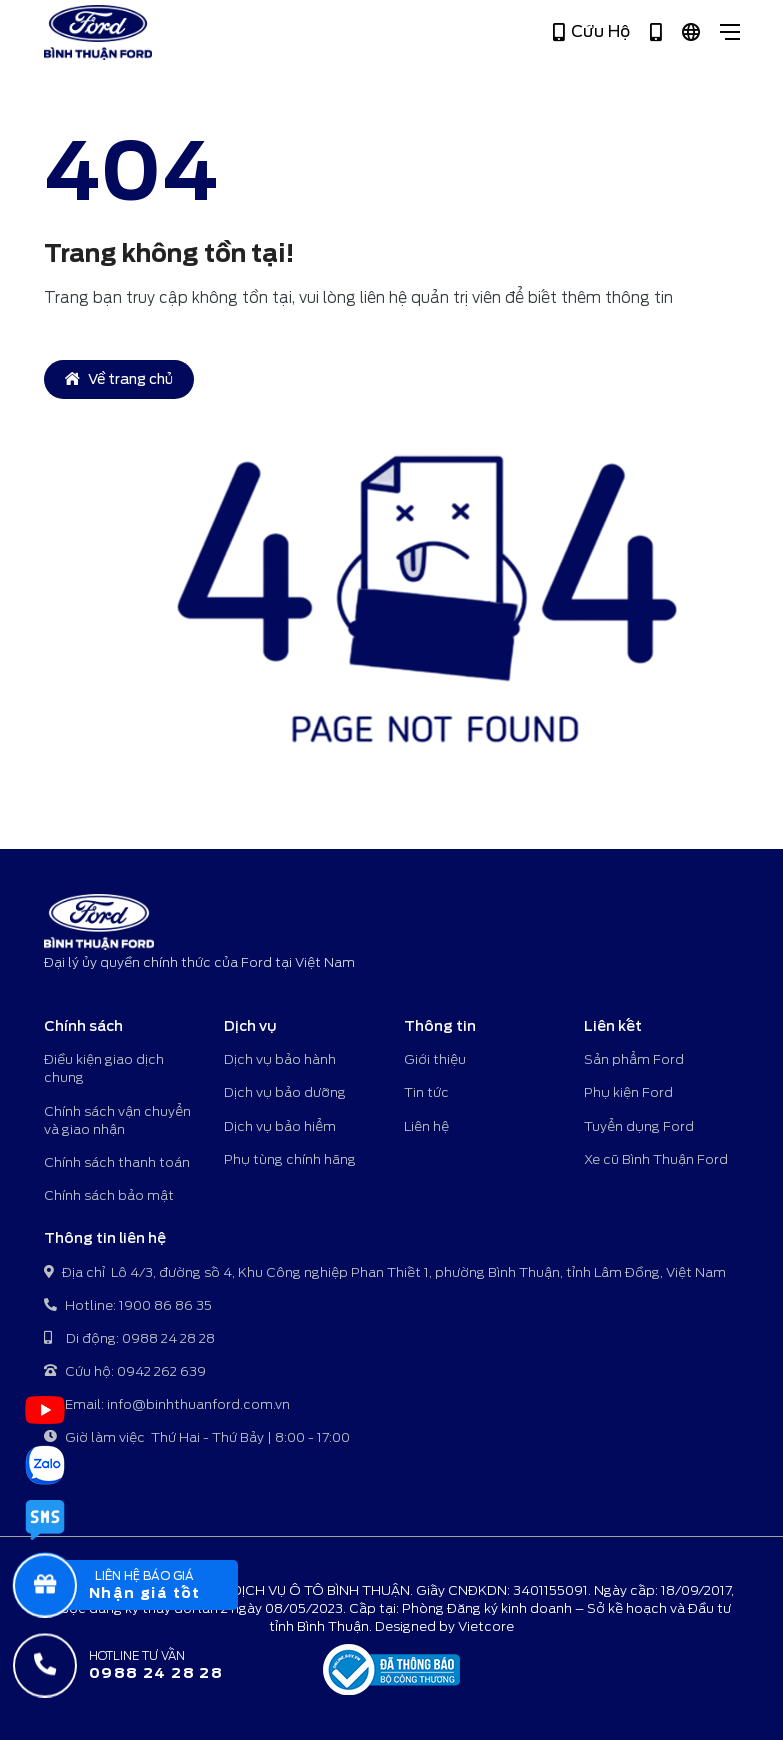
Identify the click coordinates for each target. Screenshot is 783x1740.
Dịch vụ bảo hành (280, 1059)
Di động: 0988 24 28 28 (129, 1339)
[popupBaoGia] (144, 1585)
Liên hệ (426, 1126)
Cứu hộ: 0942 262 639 (125, 1372)
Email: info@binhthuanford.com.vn (167, 1405)
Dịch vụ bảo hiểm (280, 1126)
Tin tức (426, 1092)
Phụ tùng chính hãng (290, 1159)
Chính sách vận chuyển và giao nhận (117, 1120)
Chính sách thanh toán (117, 1162)
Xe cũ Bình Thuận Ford (656, 1159)
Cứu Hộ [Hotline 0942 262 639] (591, 32)
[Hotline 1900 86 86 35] (656, 32)
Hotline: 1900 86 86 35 (128, 1306)
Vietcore (486, 1626)
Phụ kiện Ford (628, 1092)
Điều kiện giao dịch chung (104, 1068)
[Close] (730, 32)
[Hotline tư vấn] (144, 1665)
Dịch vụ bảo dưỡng (285, 1092)
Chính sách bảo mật (109, 1195)
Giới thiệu (435, 1059)
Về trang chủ (119, 379)
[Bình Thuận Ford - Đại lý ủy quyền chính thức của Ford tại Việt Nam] (98, 32)
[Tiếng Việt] (691, 32)
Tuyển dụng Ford (639, 1126)
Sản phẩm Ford (634, 1059)
